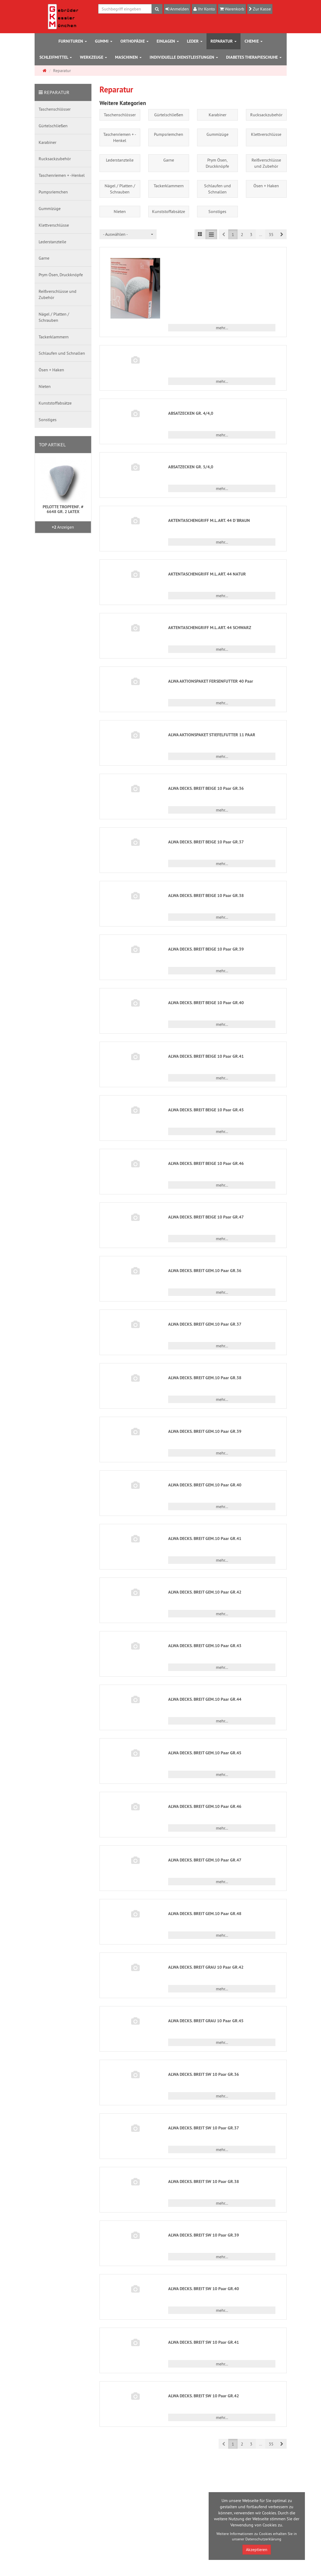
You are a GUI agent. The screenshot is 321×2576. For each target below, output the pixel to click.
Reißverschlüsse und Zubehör (266, 163)
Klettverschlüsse (266, 134)
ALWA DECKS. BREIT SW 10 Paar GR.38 (203, 2181)
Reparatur (224, 41)
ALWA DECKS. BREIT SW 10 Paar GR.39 (203, 2235)
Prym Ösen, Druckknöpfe (217, 163)
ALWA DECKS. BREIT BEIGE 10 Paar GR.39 (206, 949)
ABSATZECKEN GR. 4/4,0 (190, 413)
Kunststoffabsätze (168, 211)
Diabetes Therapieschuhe (254, 57)
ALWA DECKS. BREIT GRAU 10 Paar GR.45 (205, 2021)
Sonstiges (217, 211)
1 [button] (233, 234)
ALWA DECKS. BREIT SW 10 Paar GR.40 (203, 2288)
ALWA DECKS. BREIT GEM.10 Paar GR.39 (204, 1431)
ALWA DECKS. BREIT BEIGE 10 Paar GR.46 (206, 1163)
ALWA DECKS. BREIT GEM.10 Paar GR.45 (204, 1753)
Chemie (254, 41)
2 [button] (242, 234)
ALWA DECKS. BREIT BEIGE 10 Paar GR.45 (206, 1110)
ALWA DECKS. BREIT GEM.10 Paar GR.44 (204, 1699)
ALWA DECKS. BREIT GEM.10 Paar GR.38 (204, 1378)
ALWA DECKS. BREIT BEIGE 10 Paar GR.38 (206, 895)
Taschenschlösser (120, 114)
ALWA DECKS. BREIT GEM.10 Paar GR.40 (204, 1485)
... (260, 234)
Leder (194, 41)
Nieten (120, 211)
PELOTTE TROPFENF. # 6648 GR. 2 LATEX (63, 509)
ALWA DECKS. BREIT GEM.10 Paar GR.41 (204, 1538)
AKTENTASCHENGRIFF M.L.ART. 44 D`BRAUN (209, 520)
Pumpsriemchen (168, 134)
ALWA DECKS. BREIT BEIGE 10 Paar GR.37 (206, 842)
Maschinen (128, 57)
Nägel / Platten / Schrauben (120, 189)
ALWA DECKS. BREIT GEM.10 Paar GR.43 (204, 1645)
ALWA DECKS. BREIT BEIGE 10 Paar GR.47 (206, 1217)
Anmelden (179, 9)
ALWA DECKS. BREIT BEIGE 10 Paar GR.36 (206, 788)
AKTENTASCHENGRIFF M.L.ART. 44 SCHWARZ (209, 627)
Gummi (103, 41)
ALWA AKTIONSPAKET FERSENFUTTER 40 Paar (210, 681)
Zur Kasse (261, 9)
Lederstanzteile (120, 160)
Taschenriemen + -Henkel (119, 137)
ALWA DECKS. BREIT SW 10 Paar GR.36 (203, 2074)
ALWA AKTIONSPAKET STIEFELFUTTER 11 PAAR (211, 735)
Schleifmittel (55, 57)
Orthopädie (134, 41)
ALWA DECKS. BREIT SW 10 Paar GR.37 (203, 2128)
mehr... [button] (222, 327)
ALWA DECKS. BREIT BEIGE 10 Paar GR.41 (206, 1056)
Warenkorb (234, 9)
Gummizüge (217, 134)
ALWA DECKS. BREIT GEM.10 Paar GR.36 (204, 1270)
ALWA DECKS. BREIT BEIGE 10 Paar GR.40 (206, 1002)
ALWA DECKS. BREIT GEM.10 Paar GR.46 (204, 1806)
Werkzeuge (93, 57)
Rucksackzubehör (266, 114)
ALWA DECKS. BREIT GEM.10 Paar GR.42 (204, 1592)
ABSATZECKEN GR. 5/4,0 (190, 467)
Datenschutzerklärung (263, 2539)
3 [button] (251, 234)
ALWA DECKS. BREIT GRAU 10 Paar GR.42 (205, 1967)
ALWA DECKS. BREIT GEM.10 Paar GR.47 (204, 1860)
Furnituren (72, 41)
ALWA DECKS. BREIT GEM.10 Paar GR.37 (204, 1324)
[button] (282, 234)
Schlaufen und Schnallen (217, 189)
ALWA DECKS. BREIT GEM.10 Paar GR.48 (204, 1913)
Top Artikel (52, 445)
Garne (168, 160)
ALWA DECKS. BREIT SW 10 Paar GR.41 (203, 2342)
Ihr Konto (206, 9)
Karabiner (217, 114)
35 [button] (271, 234)
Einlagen (168, 41)
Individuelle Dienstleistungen (184, 57)
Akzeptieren (256, 2549)
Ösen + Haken (266, 185)
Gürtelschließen (168, 114)
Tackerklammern (169, 185)
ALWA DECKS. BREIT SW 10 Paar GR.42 (203, 2396)
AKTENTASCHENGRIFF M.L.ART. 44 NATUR (207, 574)
